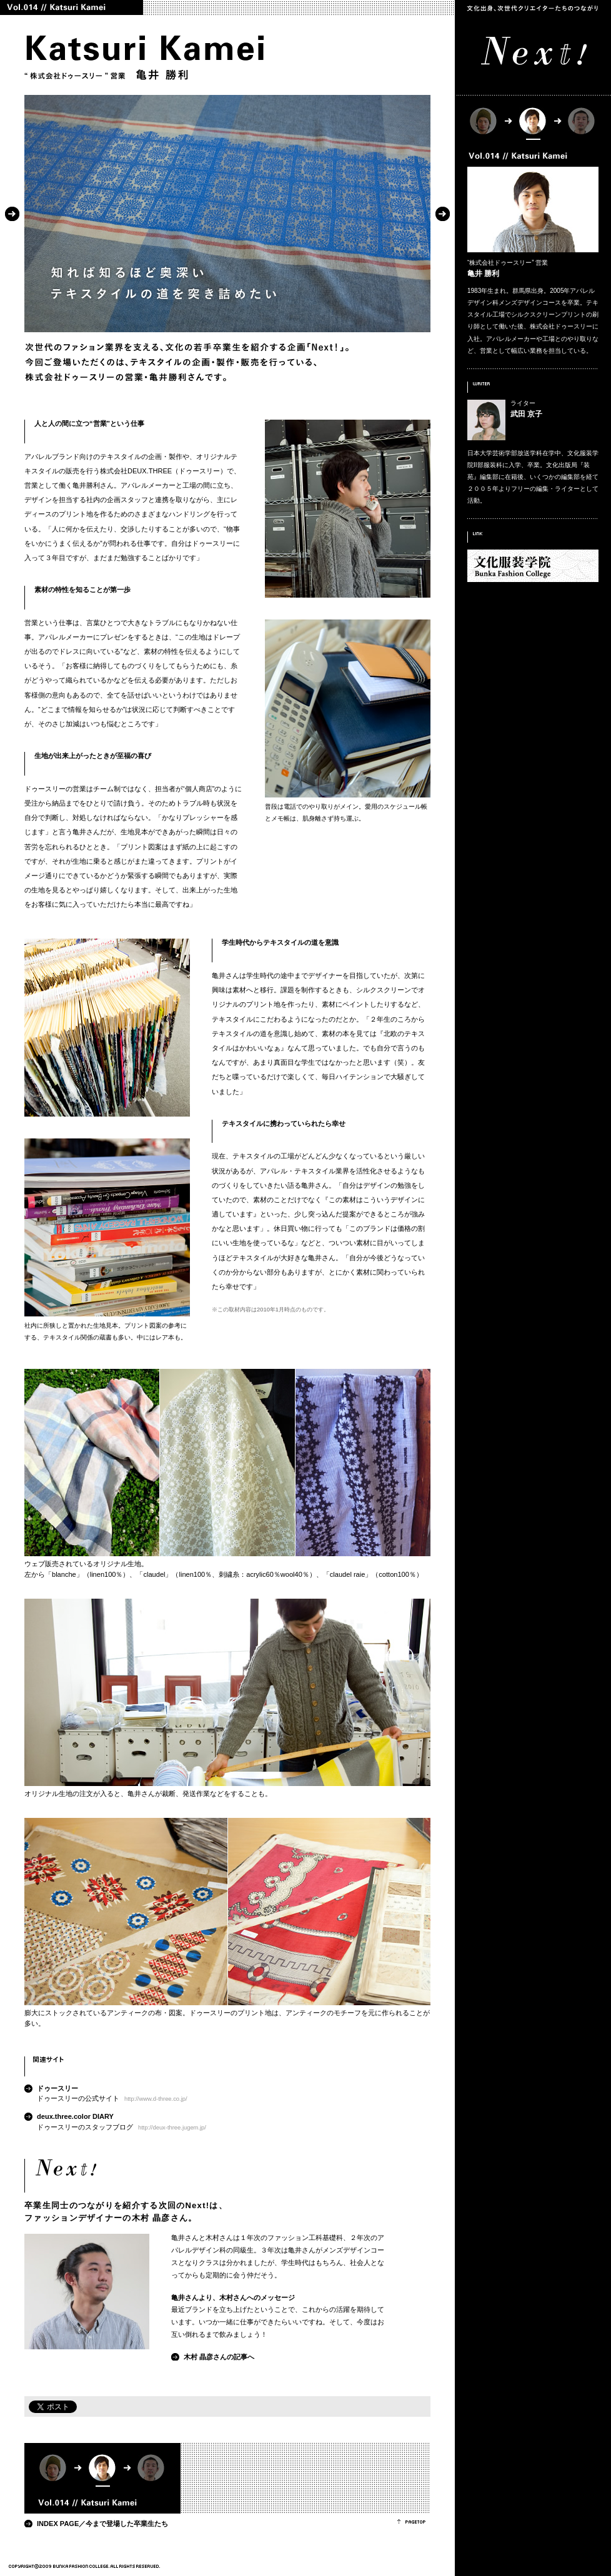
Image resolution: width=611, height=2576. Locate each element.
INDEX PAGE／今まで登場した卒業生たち (102, 2523)
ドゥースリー (57, 2088)
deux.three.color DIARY (75, 2116)
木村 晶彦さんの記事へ (219, 2357)
